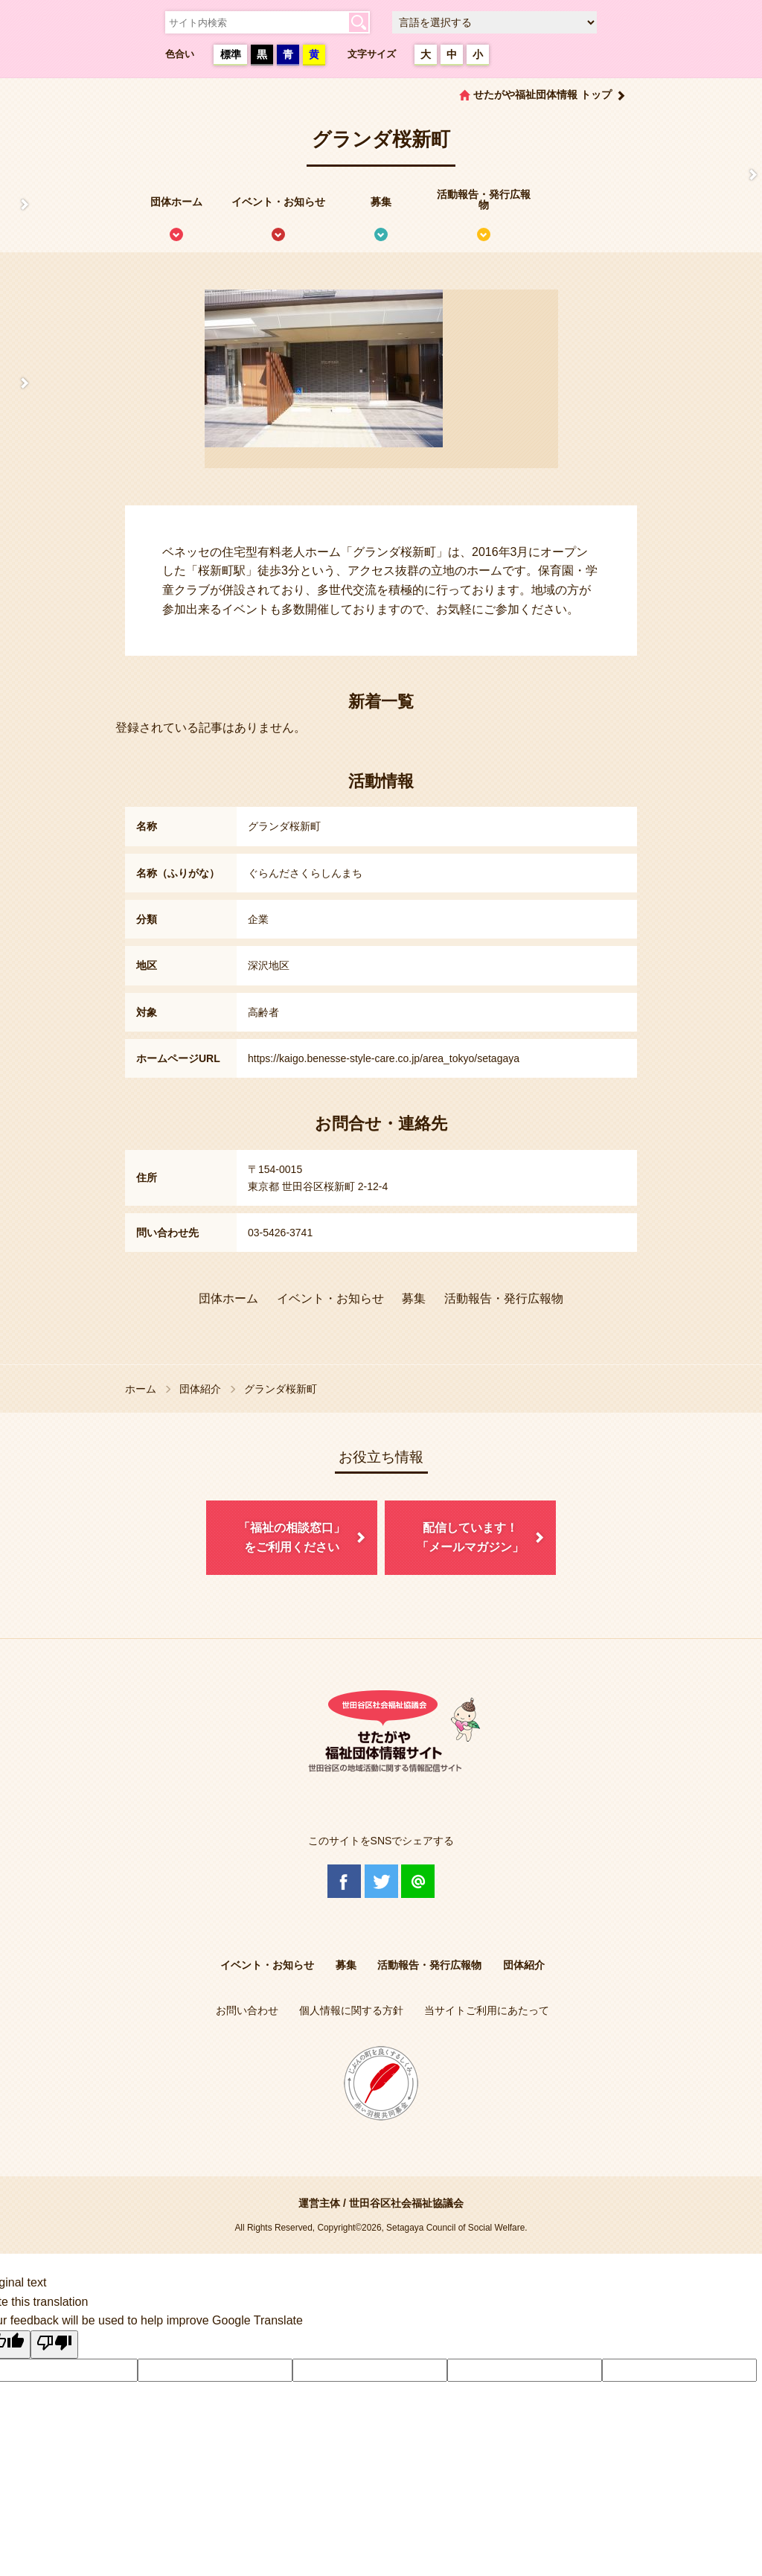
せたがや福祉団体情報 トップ (542, 94)
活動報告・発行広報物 (484, 199)
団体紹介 (200, 1389)
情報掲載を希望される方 (745, 175)
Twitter (381, 1881)
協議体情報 (16, 383)
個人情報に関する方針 (351, 2010)
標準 (230, 54)
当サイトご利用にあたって (486, 2010)
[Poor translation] (54, 2344)
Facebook (344, 1881)
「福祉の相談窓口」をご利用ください (291, 1537)
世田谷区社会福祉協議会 (406, 2203)
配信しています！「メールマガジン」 (470, 1537)
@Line (418, 1881)
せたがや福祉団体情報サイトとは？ (16, 205)
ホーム (140, 1389)
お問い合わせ (247, 2010)
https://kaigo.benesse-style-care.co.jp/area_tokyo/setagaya (383, 1058)
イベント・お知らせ (278, 202)
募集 (381, 202)
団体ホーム (176, 202)
